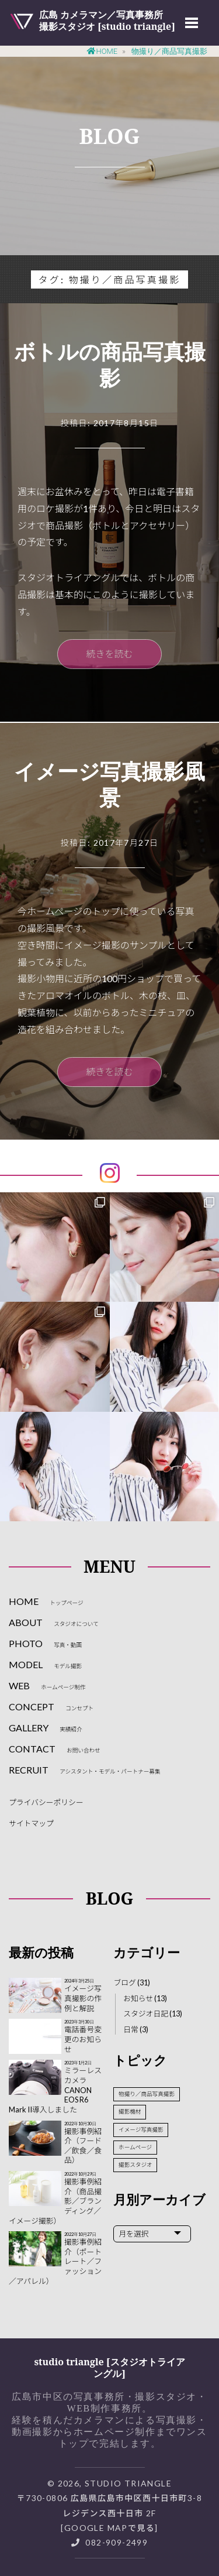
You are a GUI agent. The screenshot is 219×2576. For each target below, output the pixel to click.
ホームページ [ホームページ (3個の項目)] (135, 2147)
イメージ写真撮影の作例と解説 (83, 1998)
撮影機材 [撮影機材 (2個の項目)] (130, 2111)
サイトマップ (31, 1823)
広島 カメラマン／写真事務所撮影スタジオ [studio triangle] (107, 20)
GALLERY (45, 1727)
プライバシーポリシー (46, 1802)
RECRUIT (85, 1769)
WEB (47, 1685)
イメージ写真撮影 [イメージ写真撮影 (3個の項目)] (141, 2129)
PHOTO (45, 1643)
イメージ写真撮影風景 (109, 784)
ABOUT (54, 1622)
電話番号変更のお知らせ (83, 2039)
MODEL (45, 1664)
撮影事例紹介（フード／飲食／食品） (83, 2145)
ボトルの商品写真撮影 (110, 364)
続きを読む (109, 653)
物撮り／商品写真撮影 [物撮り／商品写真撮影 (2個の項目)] (147, 2094)
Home (102, 51)
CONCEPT (51, 1706)
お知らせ (138, 1998)
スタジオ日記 (145, 2013)
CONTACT (54, 1748)
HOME (46, 1601)
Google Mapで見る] (111, 2528)
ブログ (124, 1982)
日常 (130, 2029)
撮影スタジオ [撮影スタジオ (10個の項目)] (135, 2165)
